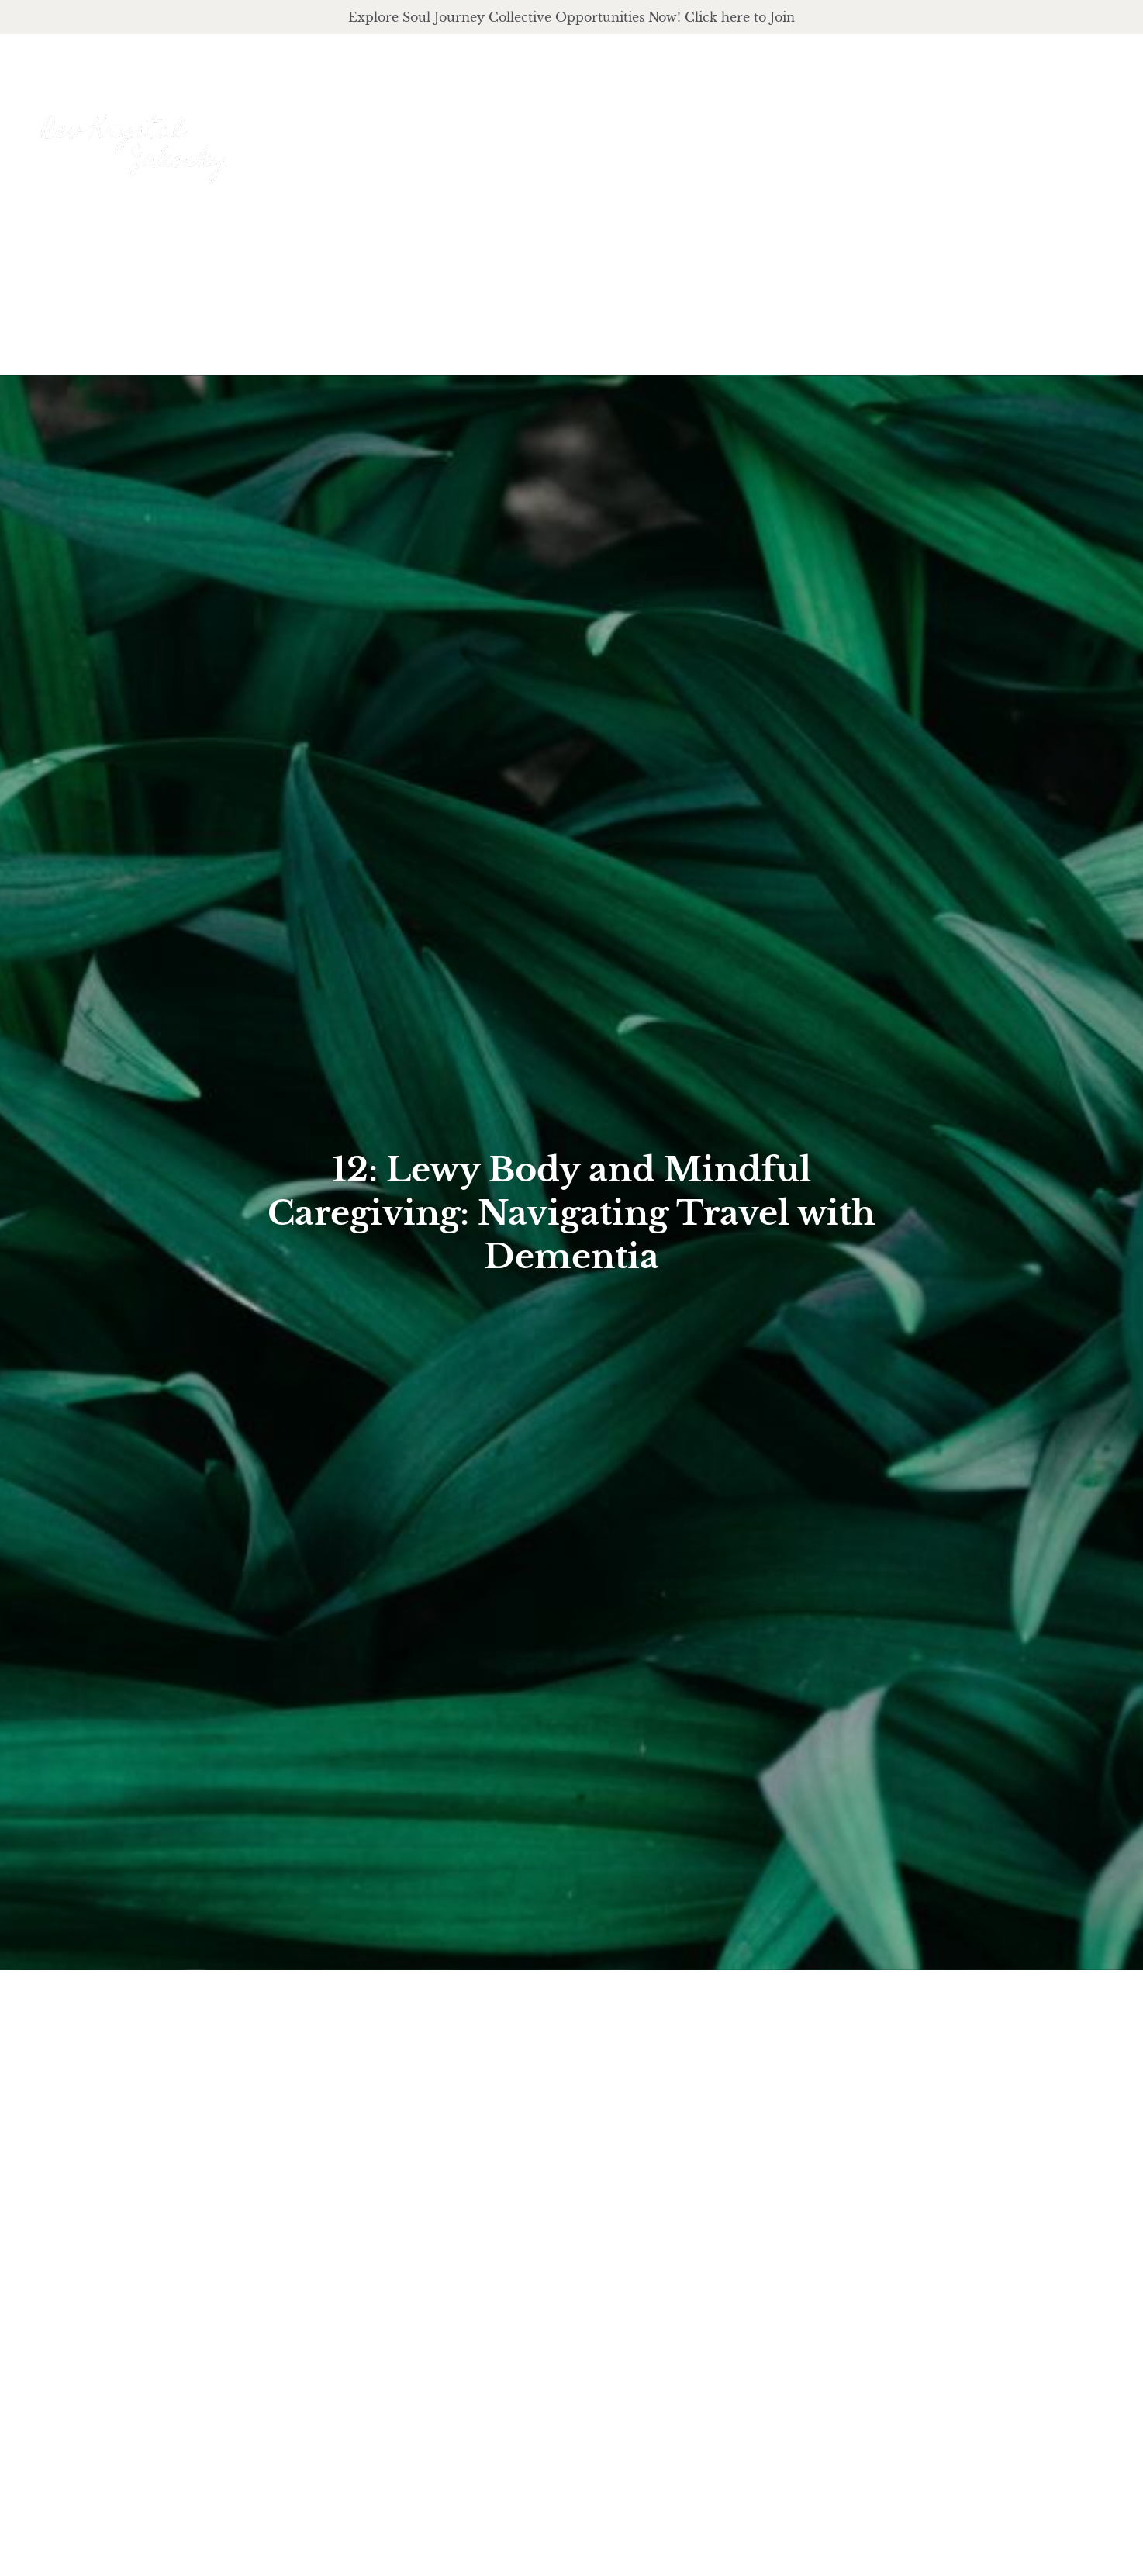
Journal (1009, 129)
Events (1092, 129)
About (703, 129)
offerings (805, 129)
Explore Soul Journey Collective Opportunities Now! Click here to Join (571, 17)
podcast (913, 129)
